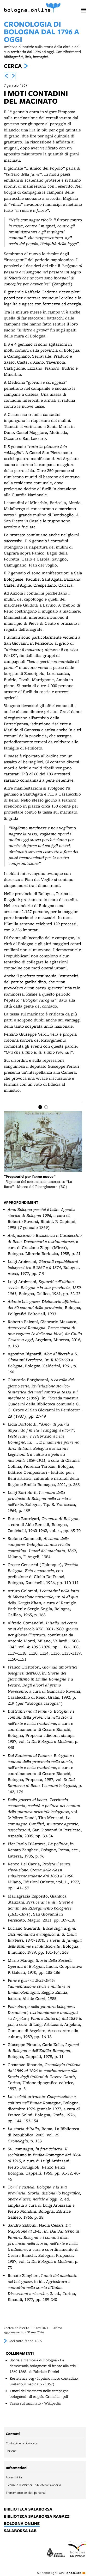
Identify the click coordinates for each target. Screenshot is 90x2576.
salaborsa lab (20, 2531)
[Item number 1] (40, 1107)
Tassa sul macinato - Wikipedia (35, 2403)
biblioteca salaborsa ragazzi (37, 2516)
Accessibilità (14, 2477)
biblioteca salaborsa (28, 2509)
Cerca (13, 66)
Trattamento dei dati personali (26, 2492)
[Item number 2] (46, 1107)
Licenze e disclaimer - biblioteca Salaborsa (33, 2485)
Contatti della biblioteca (21, 2443)
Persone (11, 2451)
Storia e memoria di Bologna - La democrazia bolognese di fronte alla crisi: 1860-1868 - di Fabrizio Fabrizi (44, 2366)
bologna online (22, 2523)
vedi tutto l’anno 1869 (25, 2340)
